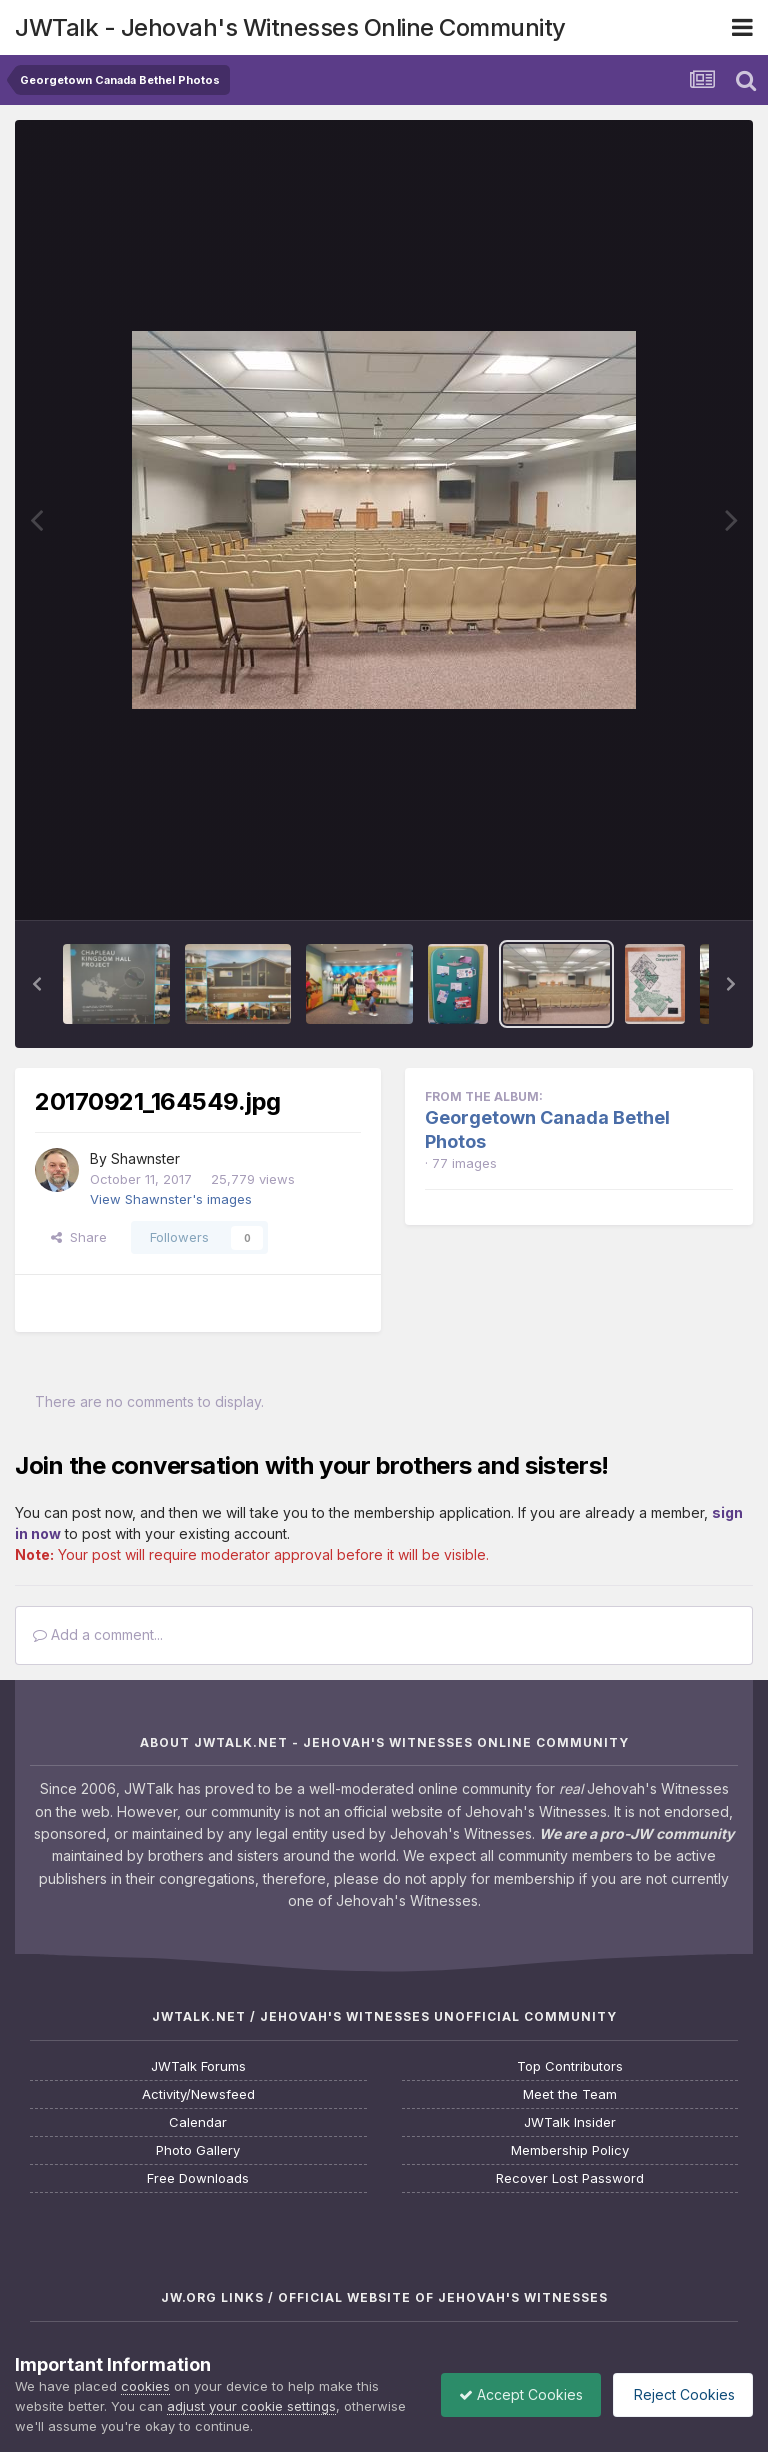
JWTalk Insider (570, 2122)
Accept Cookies (511, 2394)
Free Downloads (198, 2178)
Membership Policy (570, 2150)
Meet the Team (570, 2094)
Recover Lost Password (570, 2178)
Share (79, 1237)
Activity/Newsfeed (198, 2094)
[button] (37, 984)
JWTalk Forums (198, 2066)
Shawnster (145, 1158)
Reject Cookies (679, 2394)
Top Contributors (570, 2066)
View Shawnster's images (171, 1199)
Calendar (198, 2122)
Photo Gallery (198, 2150)
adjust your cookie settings (251, 2406)
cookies (145, 2386)
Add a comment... (98, 1634)
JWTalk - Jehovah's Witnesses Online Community (290, 27)
